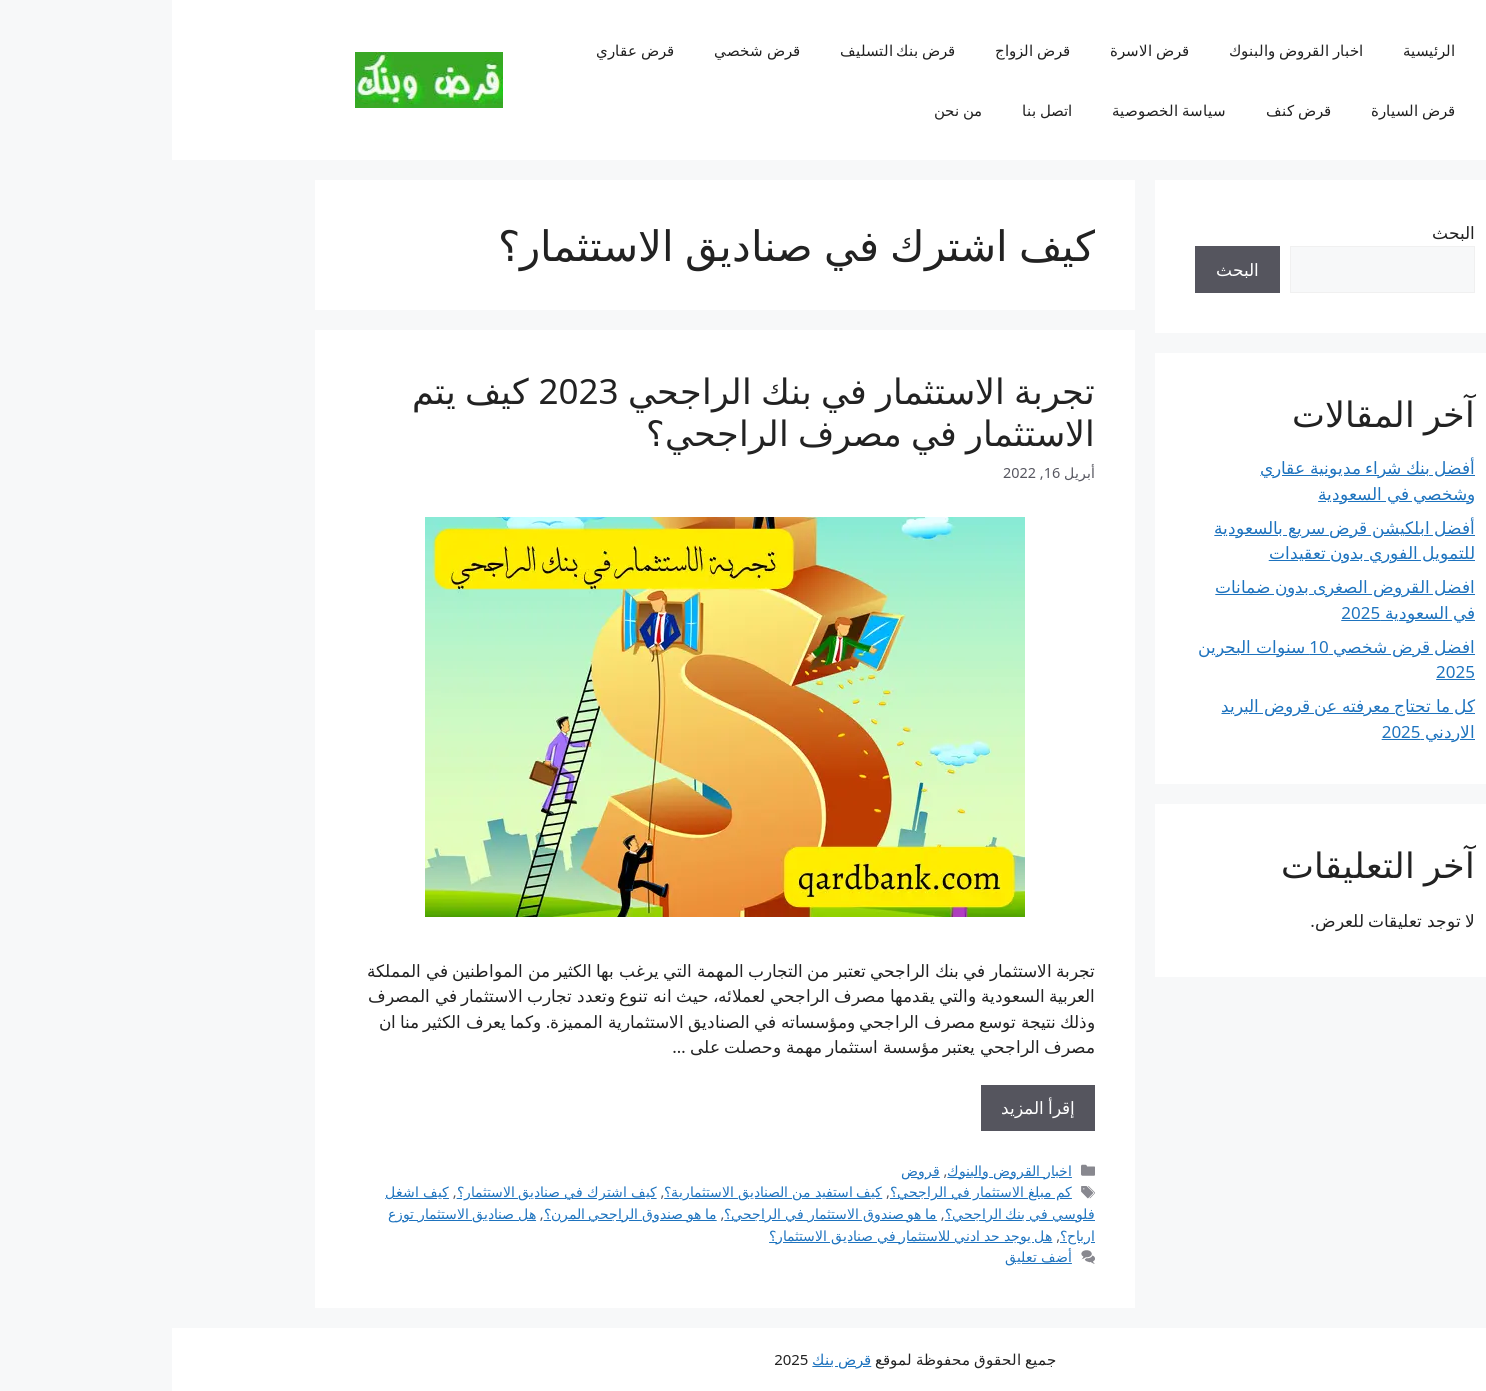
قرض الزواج (860, 50)
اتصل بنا (875, 110)
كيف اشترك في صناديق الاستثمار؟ (385, 1191)
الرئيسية (1257, 50)
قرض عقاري (463, 50)
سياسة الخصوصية (997, 110)
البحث (1281, 232)
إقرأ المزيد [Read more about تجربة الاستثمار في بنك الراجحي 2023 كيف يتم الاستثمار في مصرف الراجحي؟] (866, 1107)
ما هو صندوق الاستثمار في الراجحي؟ (658, 1213)
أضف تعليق (866, 1256)
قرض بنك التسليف (726, 50)
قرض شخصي (585, 50)
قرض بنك (669, 1359)
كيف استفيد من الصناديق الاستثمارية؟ (601, 1191)
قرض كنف (1126, 110)
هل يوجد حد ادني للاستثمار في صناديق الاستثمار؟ (738, 1235)
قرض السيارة (1241, 110)
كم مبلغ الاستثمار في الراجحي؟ (809, 1191)
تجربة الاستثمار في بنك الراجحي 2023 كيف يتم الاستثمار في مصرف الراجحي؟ (581, 411)
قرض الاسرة (977, 50)
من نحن (786, 110)
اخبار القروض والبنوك (1124, 50)
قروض (748, 1170)
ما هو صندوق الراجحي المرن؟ (458, 1213)
